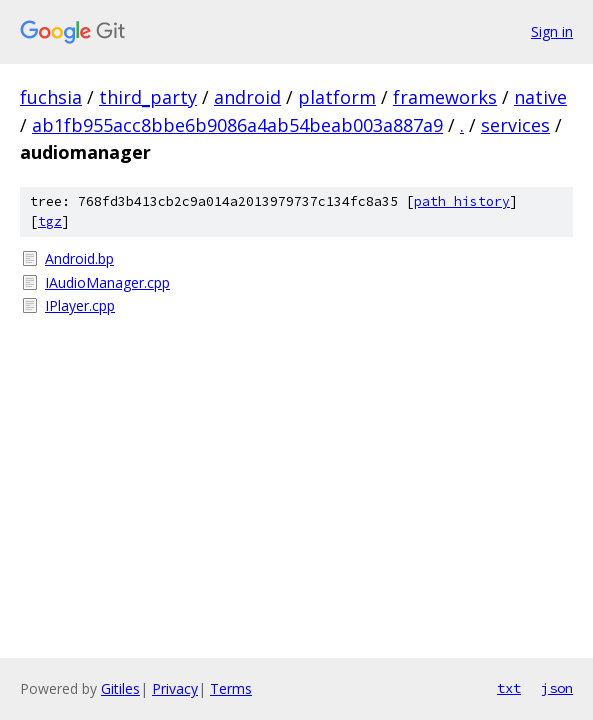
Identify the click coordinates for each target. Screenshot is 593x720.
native (540, 97)
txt (509, 688)
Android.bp (79, 258)
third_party (148, 97)
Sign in (552, 31)
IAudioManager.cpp (107, 282)
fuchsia (51, 97)
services (515, 125)
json (557, 688)
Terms (231, 688)
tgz (50, 221)
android (247, 97)
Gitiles (120, 688)
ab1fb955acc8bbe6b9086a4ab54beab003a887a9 (237, 125)
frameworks (445, 97)
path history (462, 201)
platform (337, 97)
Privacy (175, 688)
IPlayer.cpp (80, 305)
